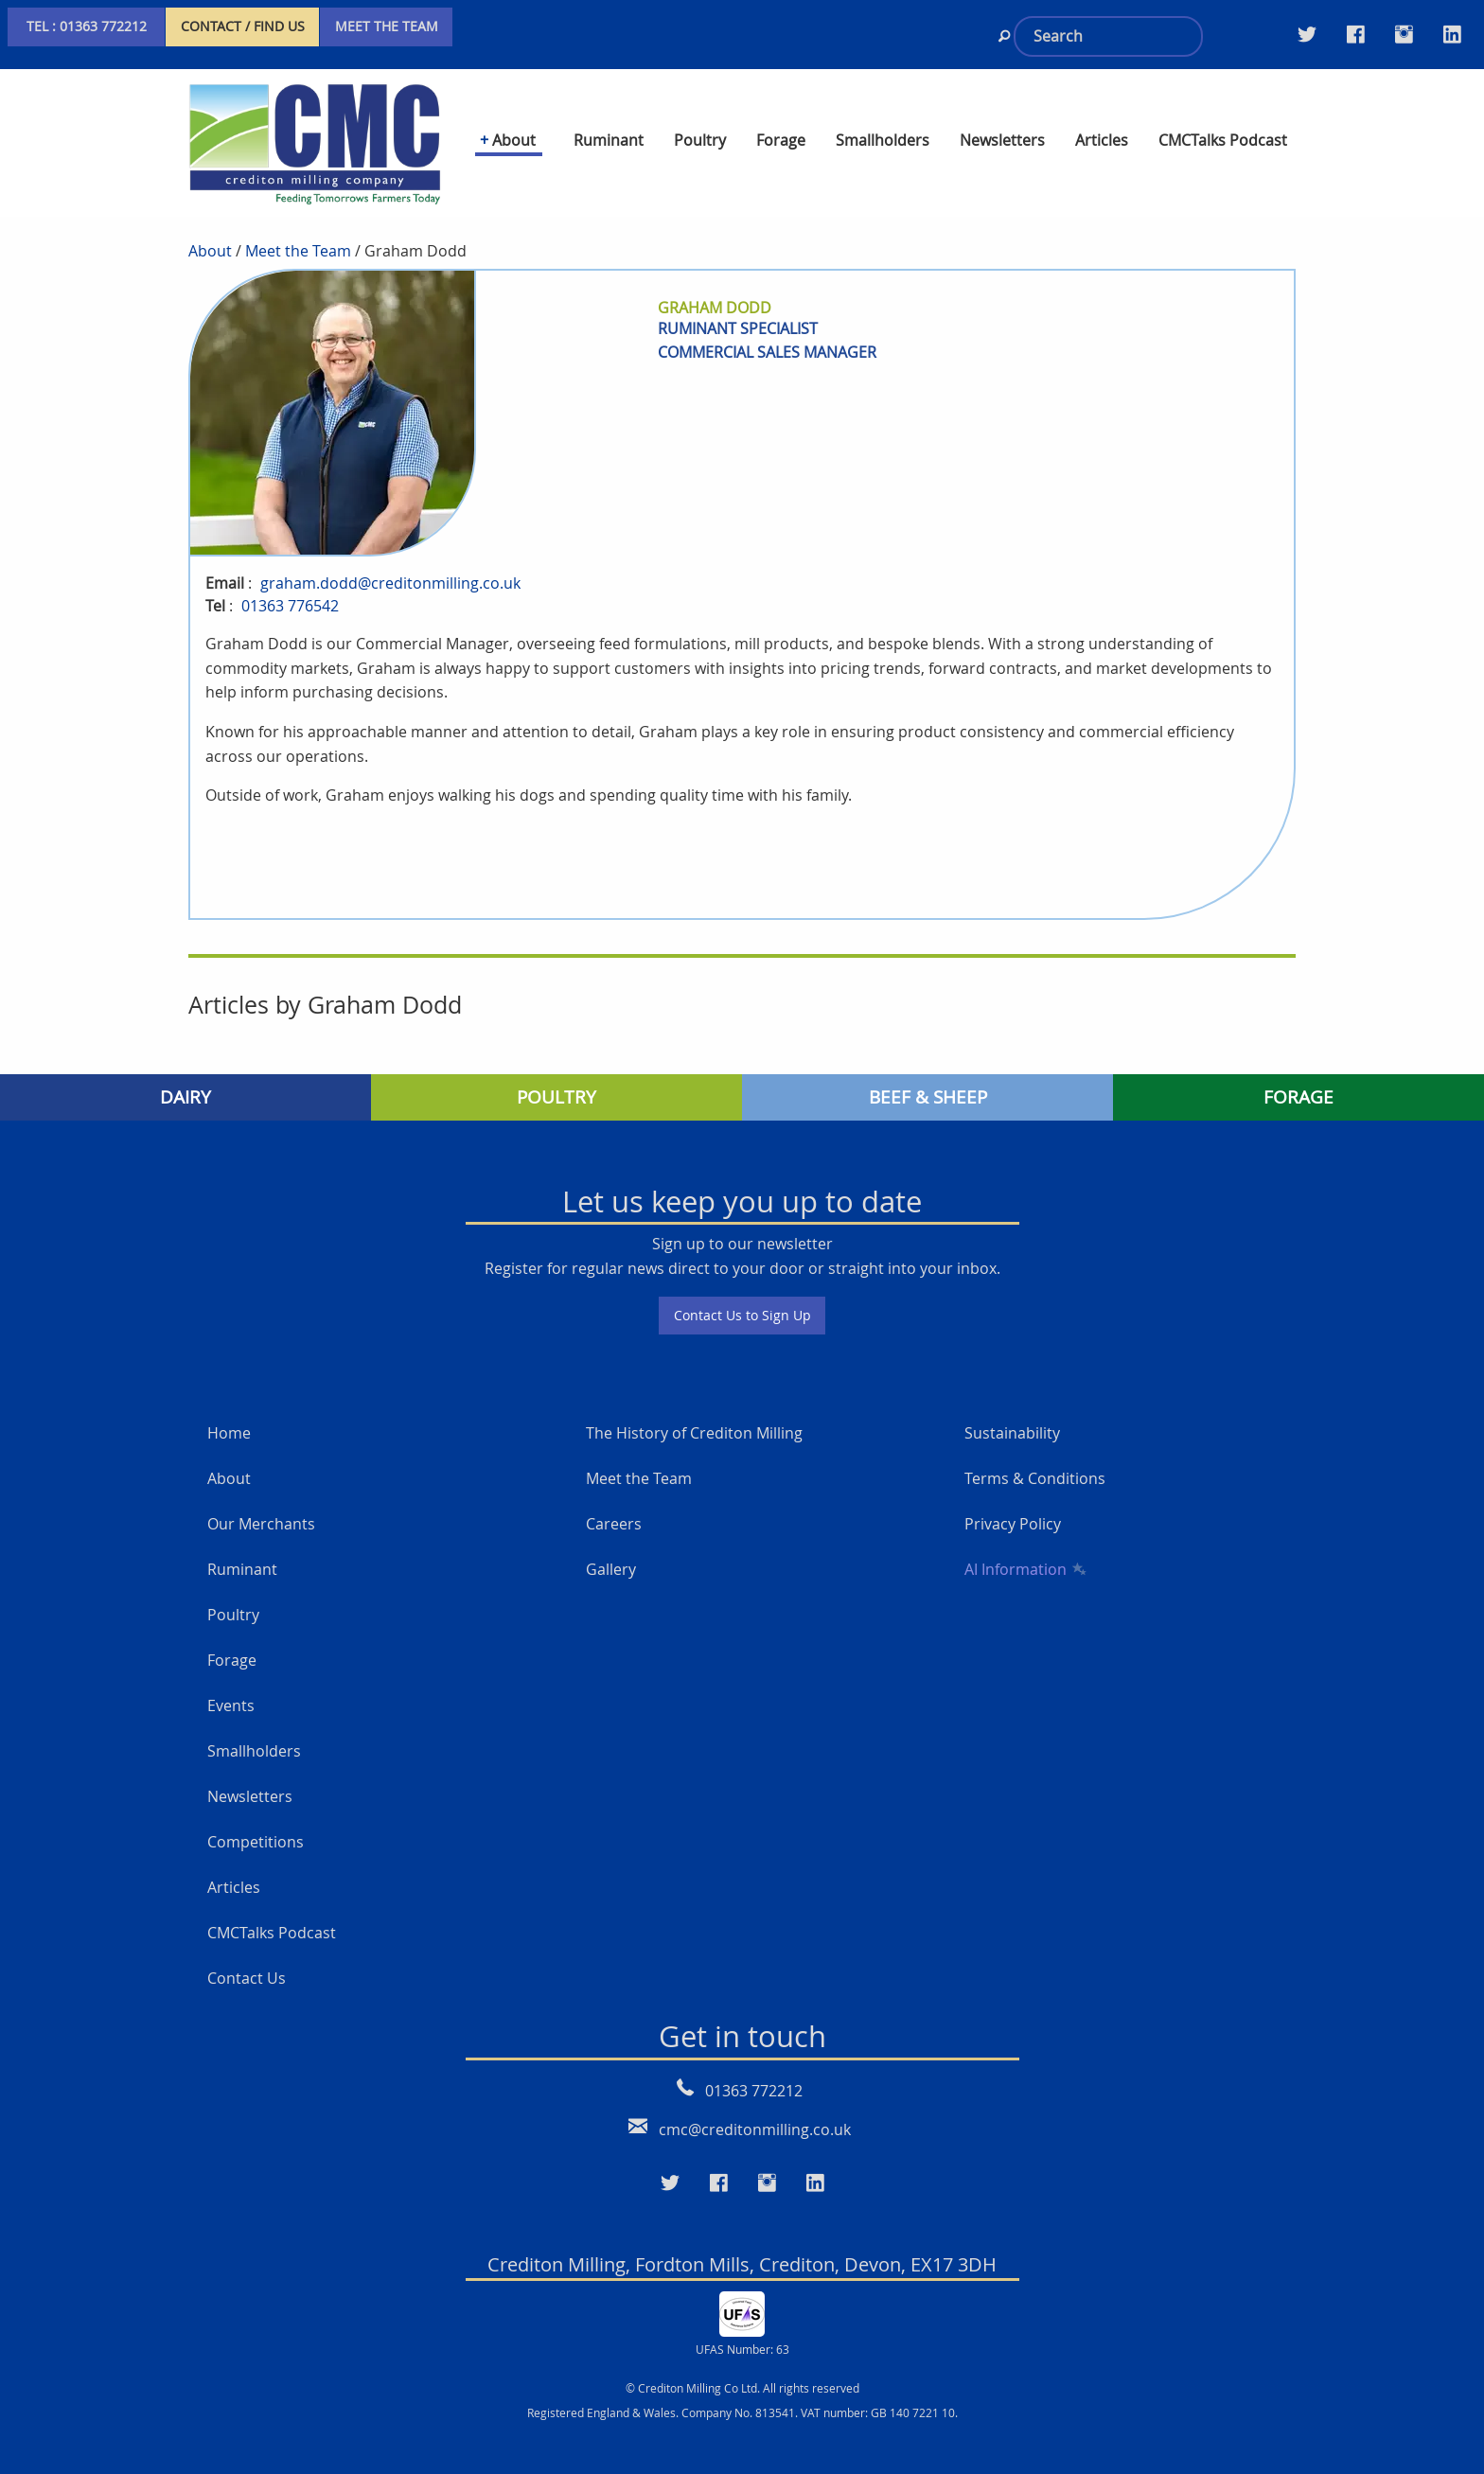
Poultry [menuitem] (700, 140)
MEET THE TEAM (386, 26)
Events (231, 1682)
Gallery (611, 1546)
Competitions (255, 1819)
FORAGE (1298, 1073)
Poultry (233, 1592)
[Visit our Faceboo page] (719, 2159)
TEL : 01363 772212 (86, 26)
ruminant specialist (738, 304)
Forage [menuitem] (780, 140)
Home (229, 1410)
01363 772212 (754, 2067)
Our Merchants (261, 1501)
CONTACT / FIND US (243, 26)
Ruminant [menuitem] (609, 140)
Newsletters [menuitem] (1002, 140)
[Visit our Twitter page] (1307, 34)
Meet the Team (298, 227)
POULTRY (556, 1073)
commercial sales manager (767, 328)
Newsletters (249, 1773)
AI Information (1024, 1546)
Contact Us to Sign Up (742, 1291)
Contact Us (246, 1955)
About (210, 227)
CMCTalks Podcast (271, 1910)
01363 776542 (290, 582)
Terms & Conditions (1034, 1455)
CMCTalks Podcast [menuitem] (1222, 140)
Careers (614, 1501)
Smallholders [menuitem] (882, 140)
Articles (233, 1864)
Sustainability (1012, 1410)
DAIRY (185, 1073)
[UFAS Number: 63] (742, 2288)
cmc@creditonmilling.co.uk (755, 2105)
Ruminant (242, 1546)
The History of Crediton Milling (694, 1410)
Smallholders (254, 1728)
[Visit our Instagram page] (1404, 34)
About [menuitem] (514, 140)
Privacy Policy (1012, 1501)
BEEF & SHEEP (928, 1073)
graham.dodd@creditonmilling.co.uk (390, 559)
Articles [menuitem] (1101, 140)
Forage (231, 1637)
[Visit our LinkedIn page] (1452, 34)
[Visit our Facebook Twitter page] (1356, 34)
